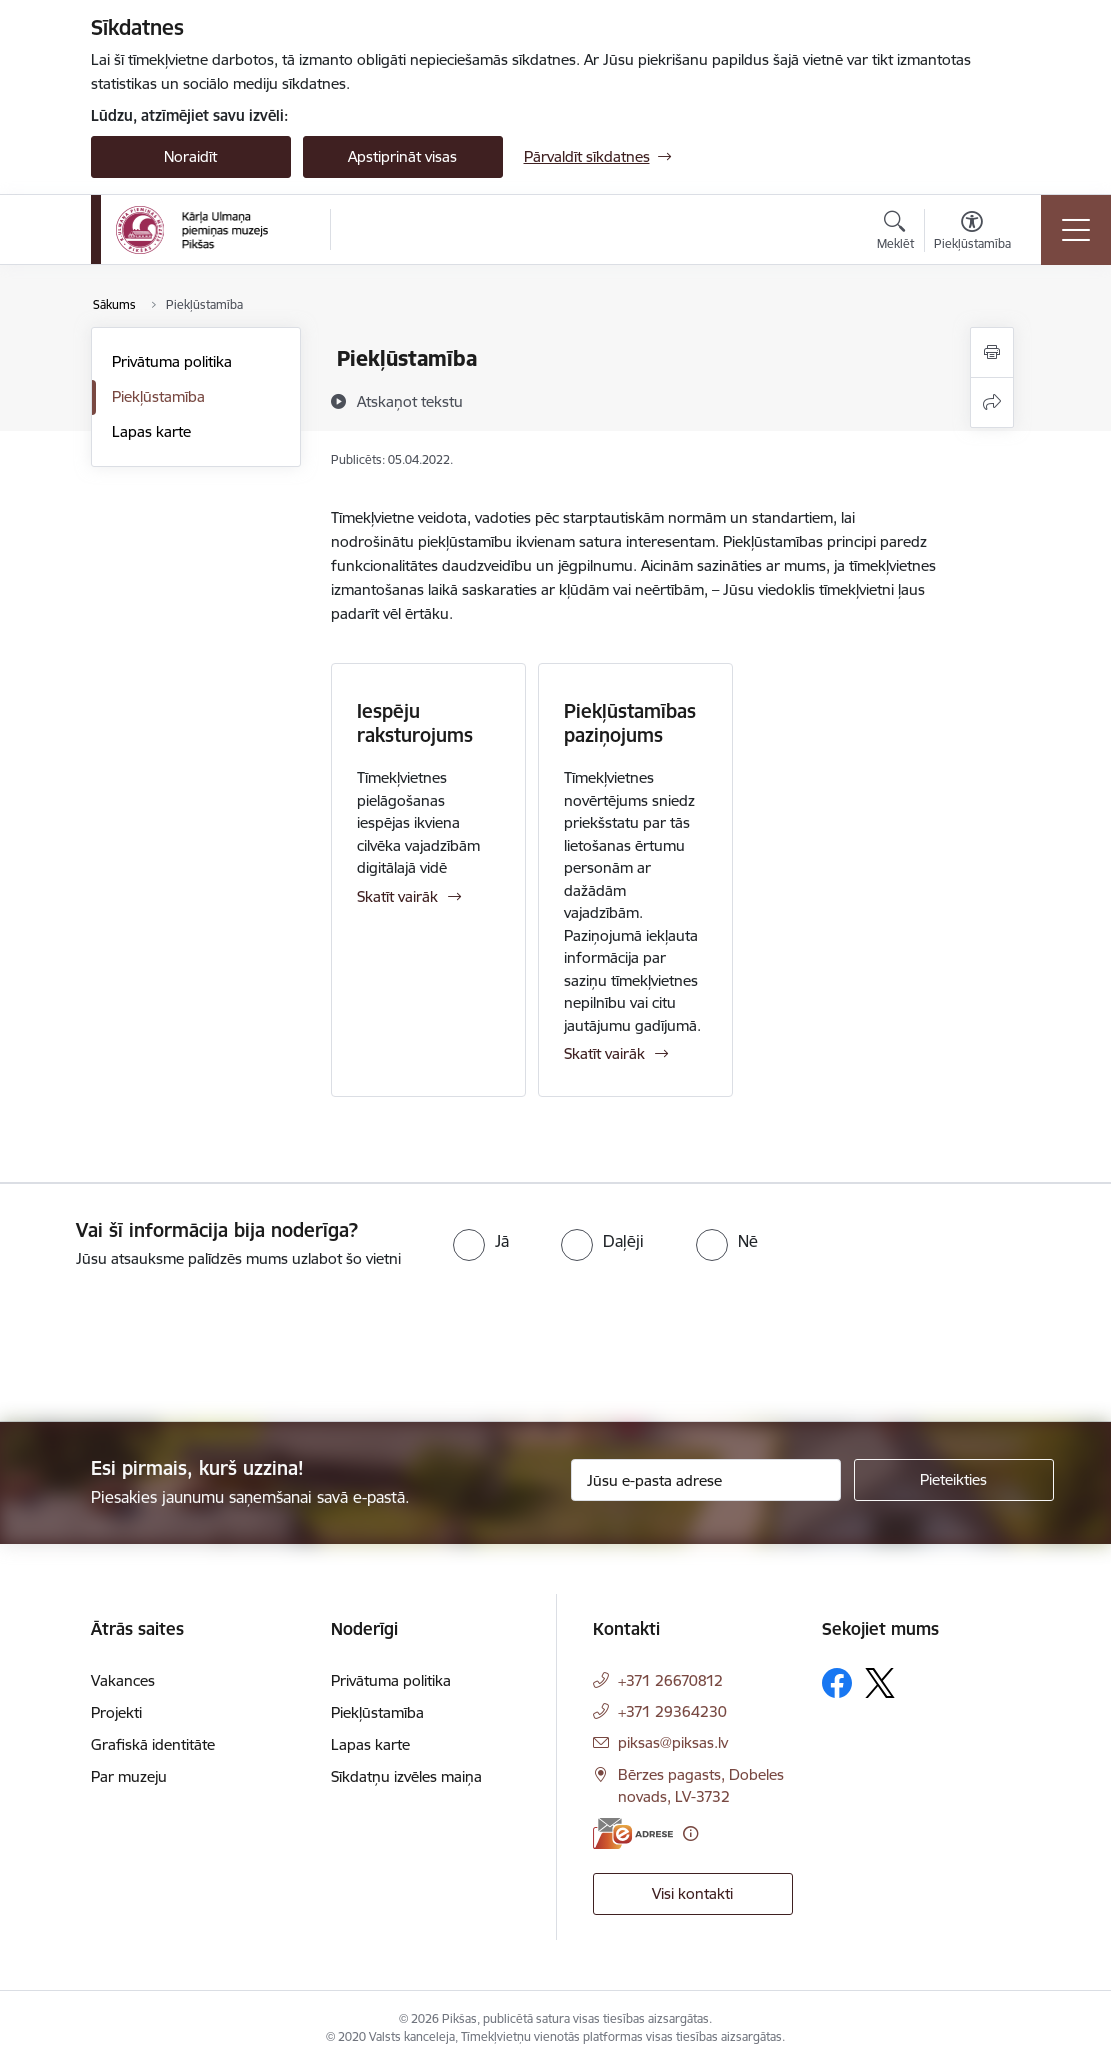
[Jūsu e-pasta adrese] (706, 1480)
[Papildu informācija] (690, 1833)
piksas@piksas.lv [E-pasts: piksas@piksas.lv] (673, 1742)
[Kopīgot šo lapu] (992, 402)
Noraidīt (190, 156)
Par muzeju (129, 1776)
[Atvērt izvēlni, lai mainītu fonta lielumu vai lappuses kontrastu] (972, 233)
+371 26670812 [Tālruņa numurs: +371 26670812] (670, 1680)
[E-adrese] (633, 1833)
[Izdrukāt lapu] (992, 352)
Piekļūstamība (158, 396)
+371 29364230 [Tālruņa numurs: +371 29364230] (672, 1711)
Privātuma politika (172, 361)
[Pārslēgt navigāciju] (1076, 230)
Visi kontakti (692, 1893)
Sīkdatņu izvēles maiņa (406, 1776)
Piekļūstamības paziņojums (630, 723)
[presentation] (167, 1347)
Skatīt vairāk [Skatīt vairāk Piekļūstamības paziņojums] (604, 1053)
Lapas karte (151, 431)
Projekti (116, 1712)
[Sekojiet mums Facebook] (837, 1683)
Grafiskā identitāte (153, 1744)
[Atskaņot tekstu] (410, 401)
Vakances (123, 1680)
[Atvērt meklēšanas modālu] (895, 233)
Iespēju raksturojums (415, 723)
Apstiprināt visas (402, 156)
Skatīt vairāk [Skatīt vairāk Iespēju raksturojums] (397, 896)
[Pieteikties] (954, 1480)
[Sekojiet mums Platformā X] (880, 1683)
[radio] (481, 1241)
